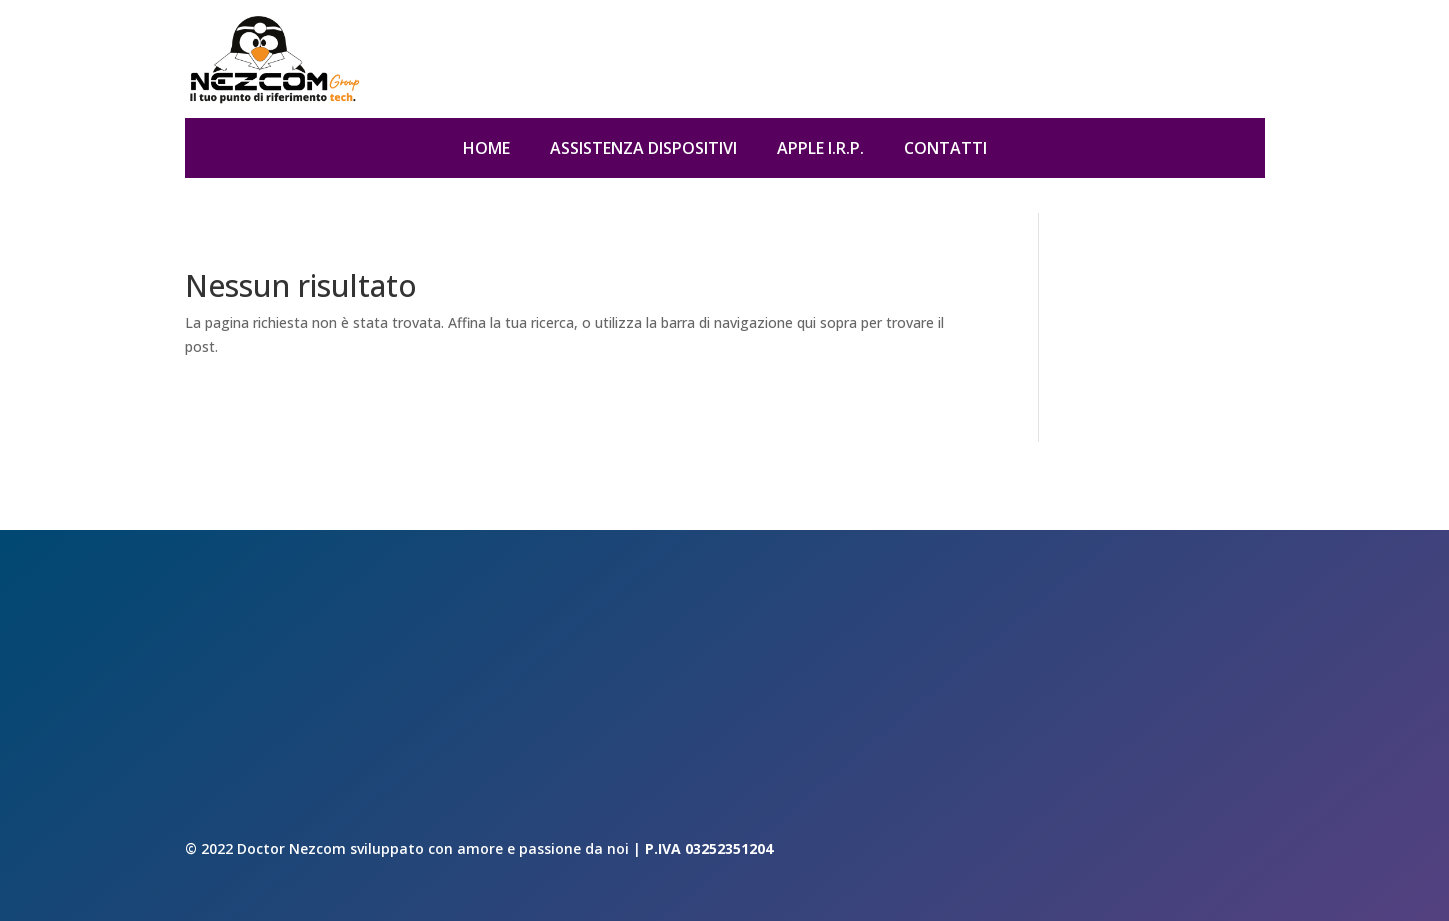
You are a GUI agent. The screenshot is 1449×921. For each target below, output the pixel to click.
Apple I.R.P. (820, 150)
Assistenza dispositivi (643, 150)
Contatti (945, 150)
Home (486, 150)
